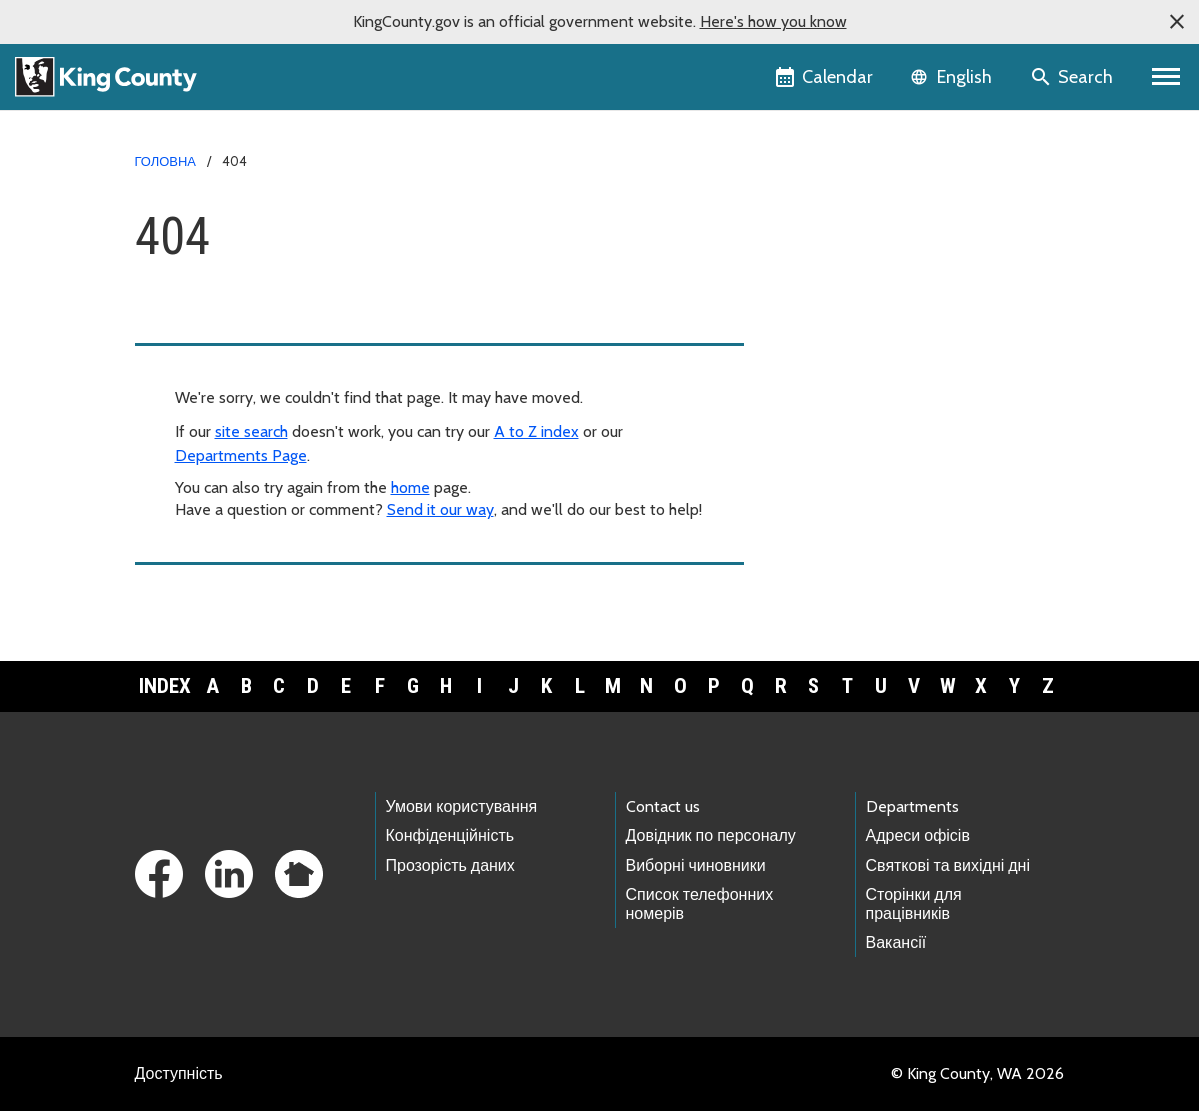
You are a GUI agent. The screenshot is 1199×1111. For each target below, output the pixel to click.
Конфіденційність (450, 835)
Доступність (179, 1073)
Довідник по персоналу (711, 835)
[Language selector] (953, 77)
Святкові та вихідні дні (948, 865)
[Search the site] (1073, 77)
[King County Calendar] (825, 77)
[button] (1177, 22)
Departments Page (241, 455)
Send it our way (440, 509)
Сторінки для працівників (914, 904)
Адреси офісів (918, 835)
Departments (912, 806)
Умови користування (462, 806)
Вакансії (896, 942)
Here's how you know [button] (773, 21)
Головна (165, 161)
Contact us (663, 806)
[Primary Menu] (1166, 77)
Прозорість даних (450, 865)
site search (251, 431)
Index (165, 686)
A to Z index (536, 431)
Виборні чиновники (696, 865)
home (410, 487)
